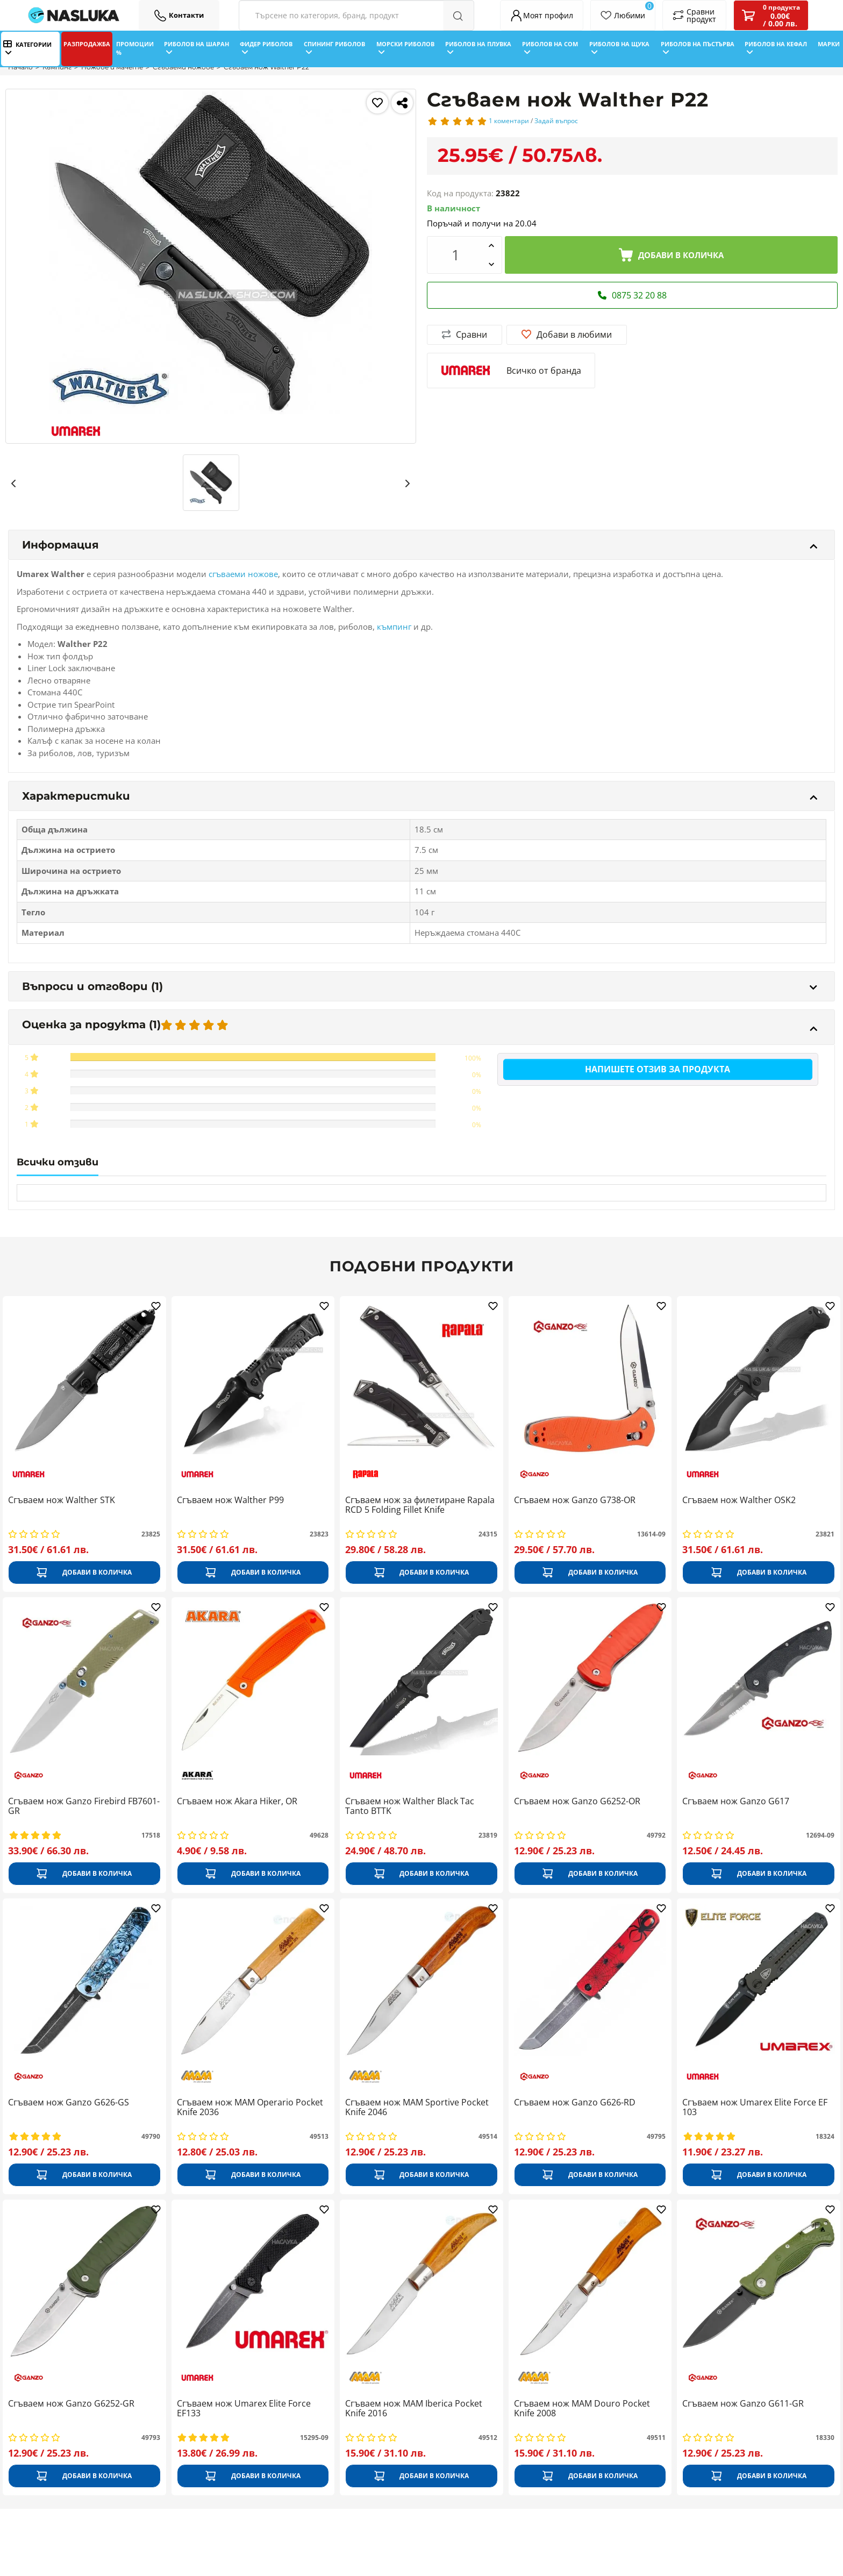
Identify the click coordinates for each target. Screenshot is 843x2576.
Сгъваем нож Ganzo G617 (735, 1801)
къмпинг (394, 626)
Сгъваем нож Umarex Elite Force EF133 (244, 2409)
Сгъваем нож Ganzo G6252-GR (71, 2404)
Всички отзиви (57, 1162)
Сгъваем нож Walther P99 (230, 1500)
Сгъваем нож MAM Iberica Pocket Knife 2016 (413, 2409)
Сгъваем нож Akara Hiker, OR (237, 1801)
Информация (419, 544)
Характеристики (419, 795)
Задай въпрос (556, 120)
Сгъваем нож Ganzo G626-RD (574, 2102)
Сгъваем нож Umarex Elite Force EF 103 (754, 2107)
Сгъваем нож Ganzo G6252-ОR (577, 1801)
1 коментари (509, 120)
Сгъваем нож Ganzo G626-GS (68, 2102)
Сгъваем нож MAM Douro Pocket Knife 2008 (582, 2409)
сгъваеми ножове (243, 573)
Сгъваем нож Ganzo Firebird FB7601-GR (84, 1806)
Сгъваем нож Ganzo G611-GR (743, 2404)
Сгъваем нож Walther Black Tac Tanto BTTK (409, 1806)
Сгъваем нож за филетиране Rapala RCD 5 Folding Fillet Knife (420, 1505)
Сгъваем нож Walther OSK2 (739, 1500)
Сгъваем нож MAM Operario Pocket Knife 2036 (250, 2107)
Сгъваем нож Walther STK (61, 1500)
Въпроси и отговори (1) (419, 986)
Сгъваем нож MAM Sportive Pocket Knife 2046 (417, 2107)
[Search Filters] (356, 15)
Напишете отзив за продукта (657, 1069)
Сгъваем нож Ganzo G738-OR (574, 1500)
